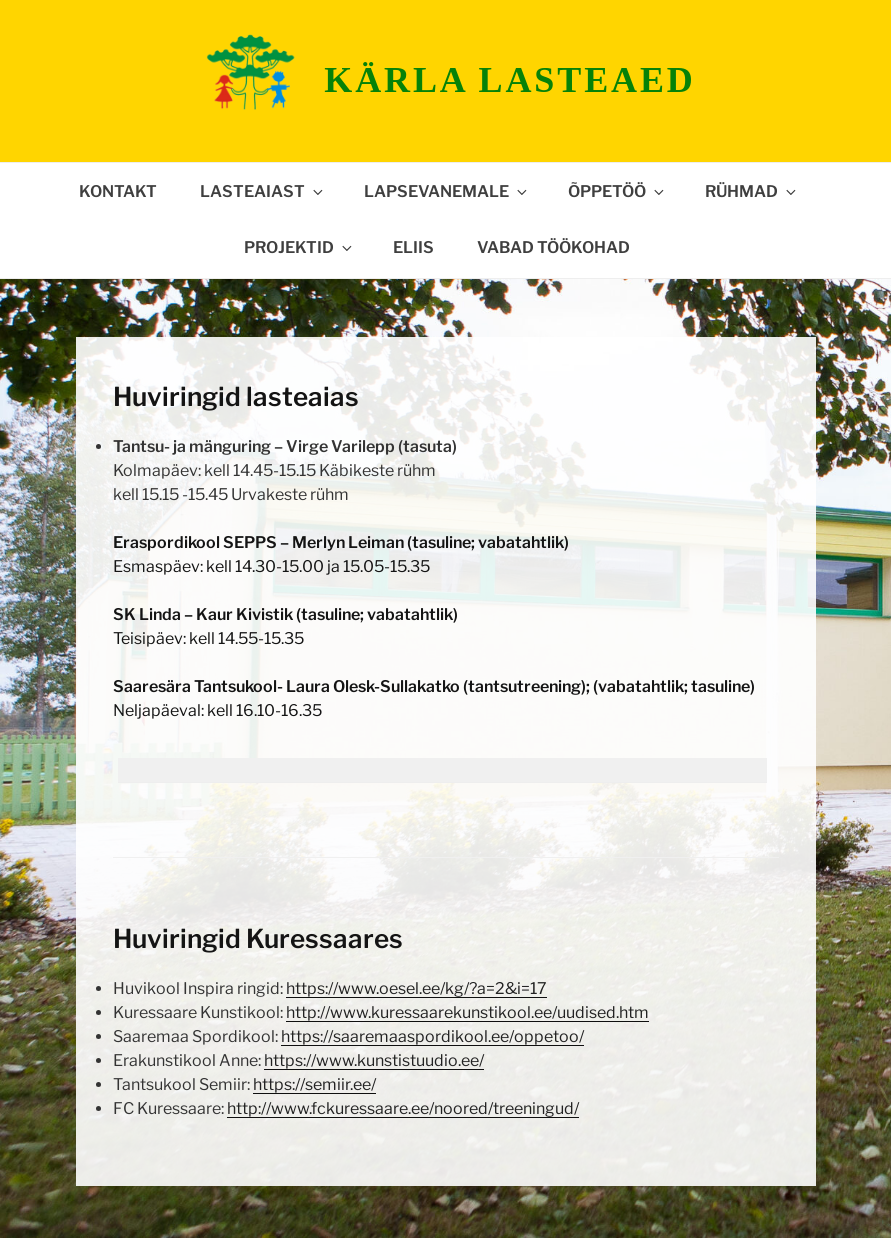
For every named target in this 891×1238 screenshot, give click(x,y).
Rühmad (752, 191)
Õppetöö (617, 191)
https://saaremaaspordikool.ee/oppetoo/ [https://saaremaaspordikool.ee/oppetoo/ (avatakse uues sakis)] (432, 1036)
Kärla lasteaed (509, 80)
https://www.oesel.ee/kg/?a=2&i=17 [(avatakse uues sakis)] (416, 988)
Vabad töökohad (553, 247)
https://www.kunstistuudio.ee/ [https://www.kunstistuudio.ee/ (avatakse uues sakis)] (374, 1060)
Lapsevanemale (447, 191)
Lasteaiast (263, 191)
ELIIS (413, 247)
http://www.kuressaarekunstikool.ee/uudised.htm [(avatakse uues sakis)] (467, 1012)
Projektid (299, 247)
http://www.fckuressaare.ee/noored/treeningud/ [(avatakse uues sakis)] (403, 1108)
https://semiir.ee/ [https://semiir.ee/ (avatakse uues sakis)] (314, 1084)
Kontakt (118, 191)
